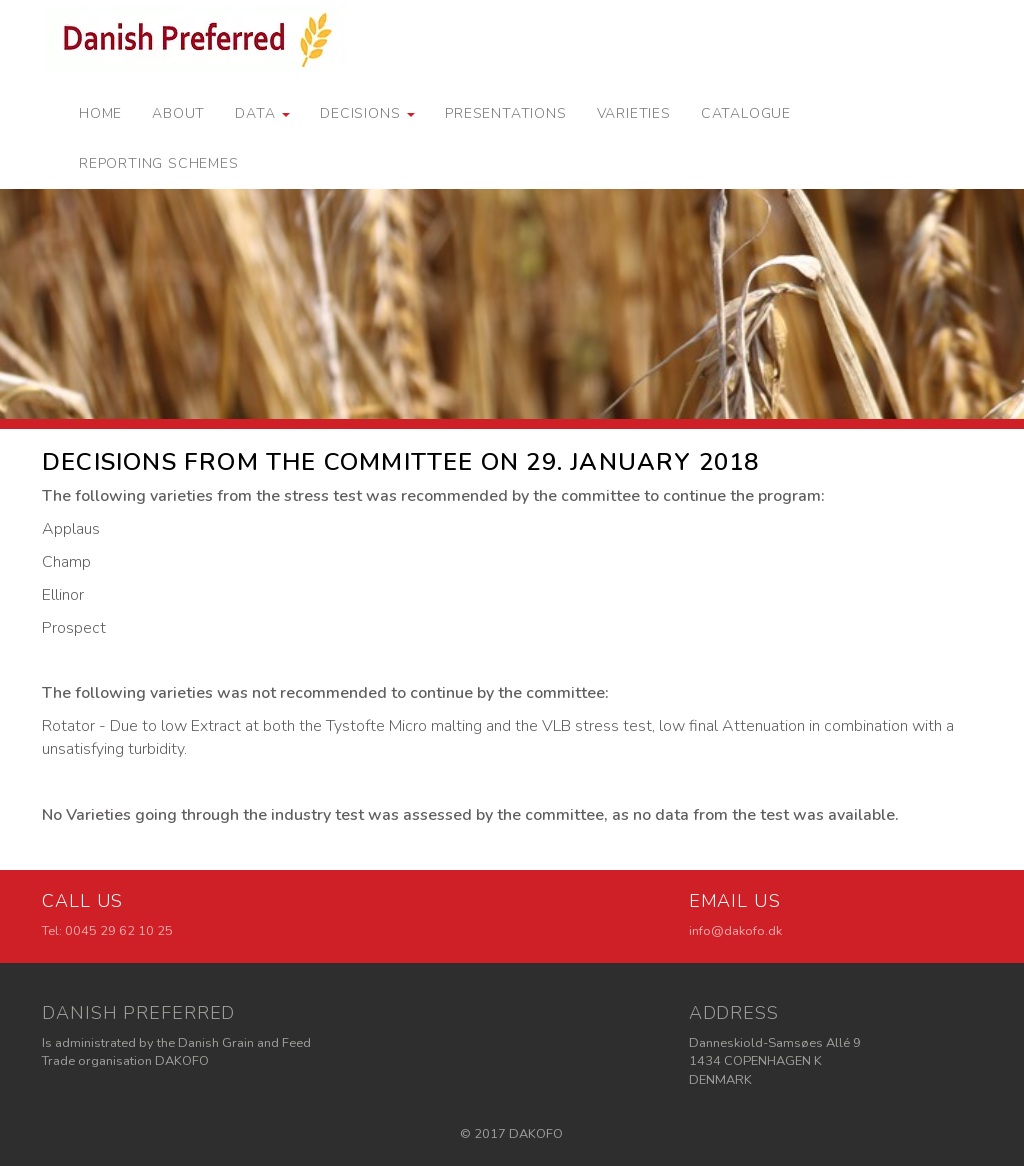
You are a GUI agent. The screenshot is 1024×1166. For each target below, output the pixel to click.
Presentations (505, 113)
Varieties (634, 113)
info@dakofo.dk (735, 931)
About (178, 113)
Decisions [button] (367, 113)
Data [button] (262, 113)
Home (100, 113)
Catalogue (746, 113)
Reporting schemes (159, 163)
